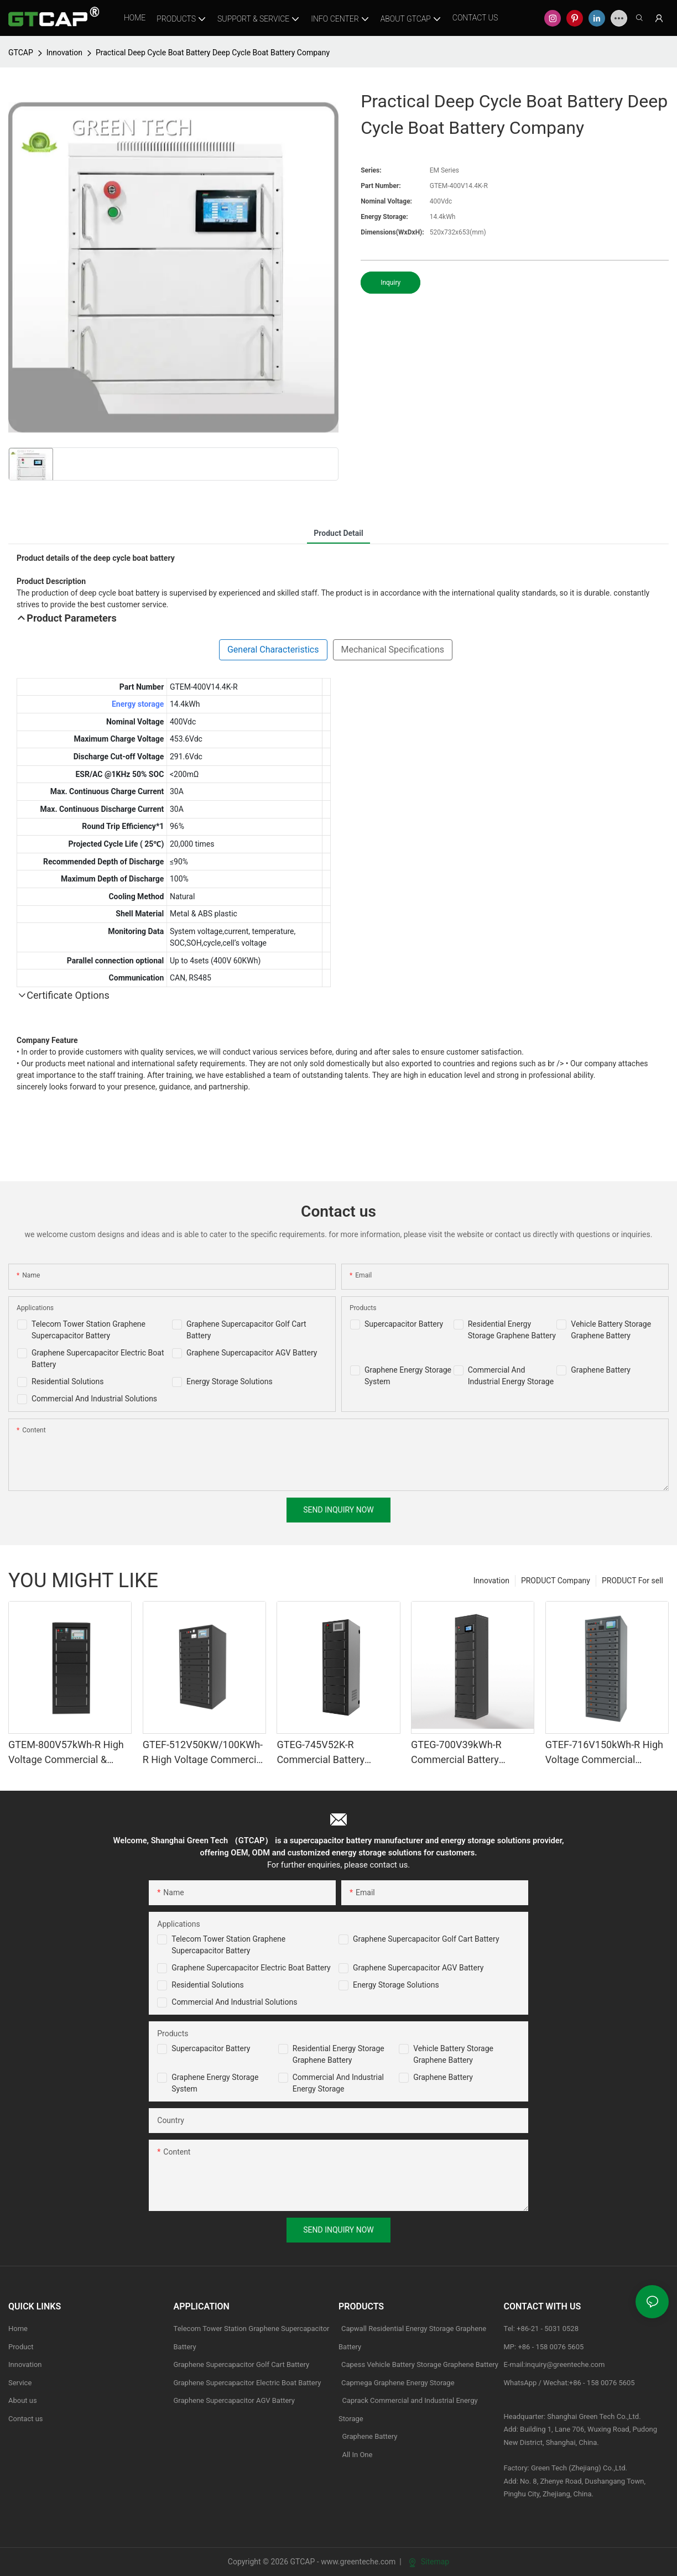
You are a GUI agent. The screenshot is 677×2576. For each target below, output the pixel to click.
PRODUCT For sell (632, 1580)
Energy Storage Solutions (229, 1381)
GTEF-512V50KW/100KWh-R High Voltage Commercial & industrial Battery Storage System (203, 1753)
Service (20, 2383)
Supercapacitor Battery (403, 1324)
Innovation (64, 52)
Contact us (25, 2419)
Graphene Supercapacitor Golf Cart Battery (426, 1938)
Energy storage (138, 704)
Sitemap (429, 2561)
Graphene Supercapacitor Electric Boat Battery (250, 1967)
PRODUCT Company (555, 1580)
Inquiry (390, 282)
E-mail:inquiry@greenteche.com (555, 2364)
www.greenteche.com (358, 2561)
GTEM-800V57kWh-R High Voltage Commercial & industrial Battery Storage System (66, 1753)
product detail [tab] (338, 533)
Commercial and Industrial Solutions (234, 2002)
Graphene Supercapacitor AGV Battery (251, 1352)
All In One (357, 2454)
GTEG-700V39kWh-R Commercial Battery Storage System (456, 1753)
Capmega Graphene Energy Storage (398, 2383)
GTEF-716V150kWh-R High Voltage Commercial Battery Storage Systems (604, 1753)
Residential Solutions (68, 1381)
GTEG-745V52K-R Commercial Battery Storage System (320, 1753)
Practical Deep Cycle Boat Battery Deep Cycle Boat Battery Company (213, 52)
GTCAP (20, 52)
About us (22, 2400)
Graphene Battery (601, 1369)
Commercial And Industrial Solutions (94, 1398)
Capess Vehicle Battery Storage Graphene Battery (419, 2364)
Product (20, 2347)
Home (18, 2328)
